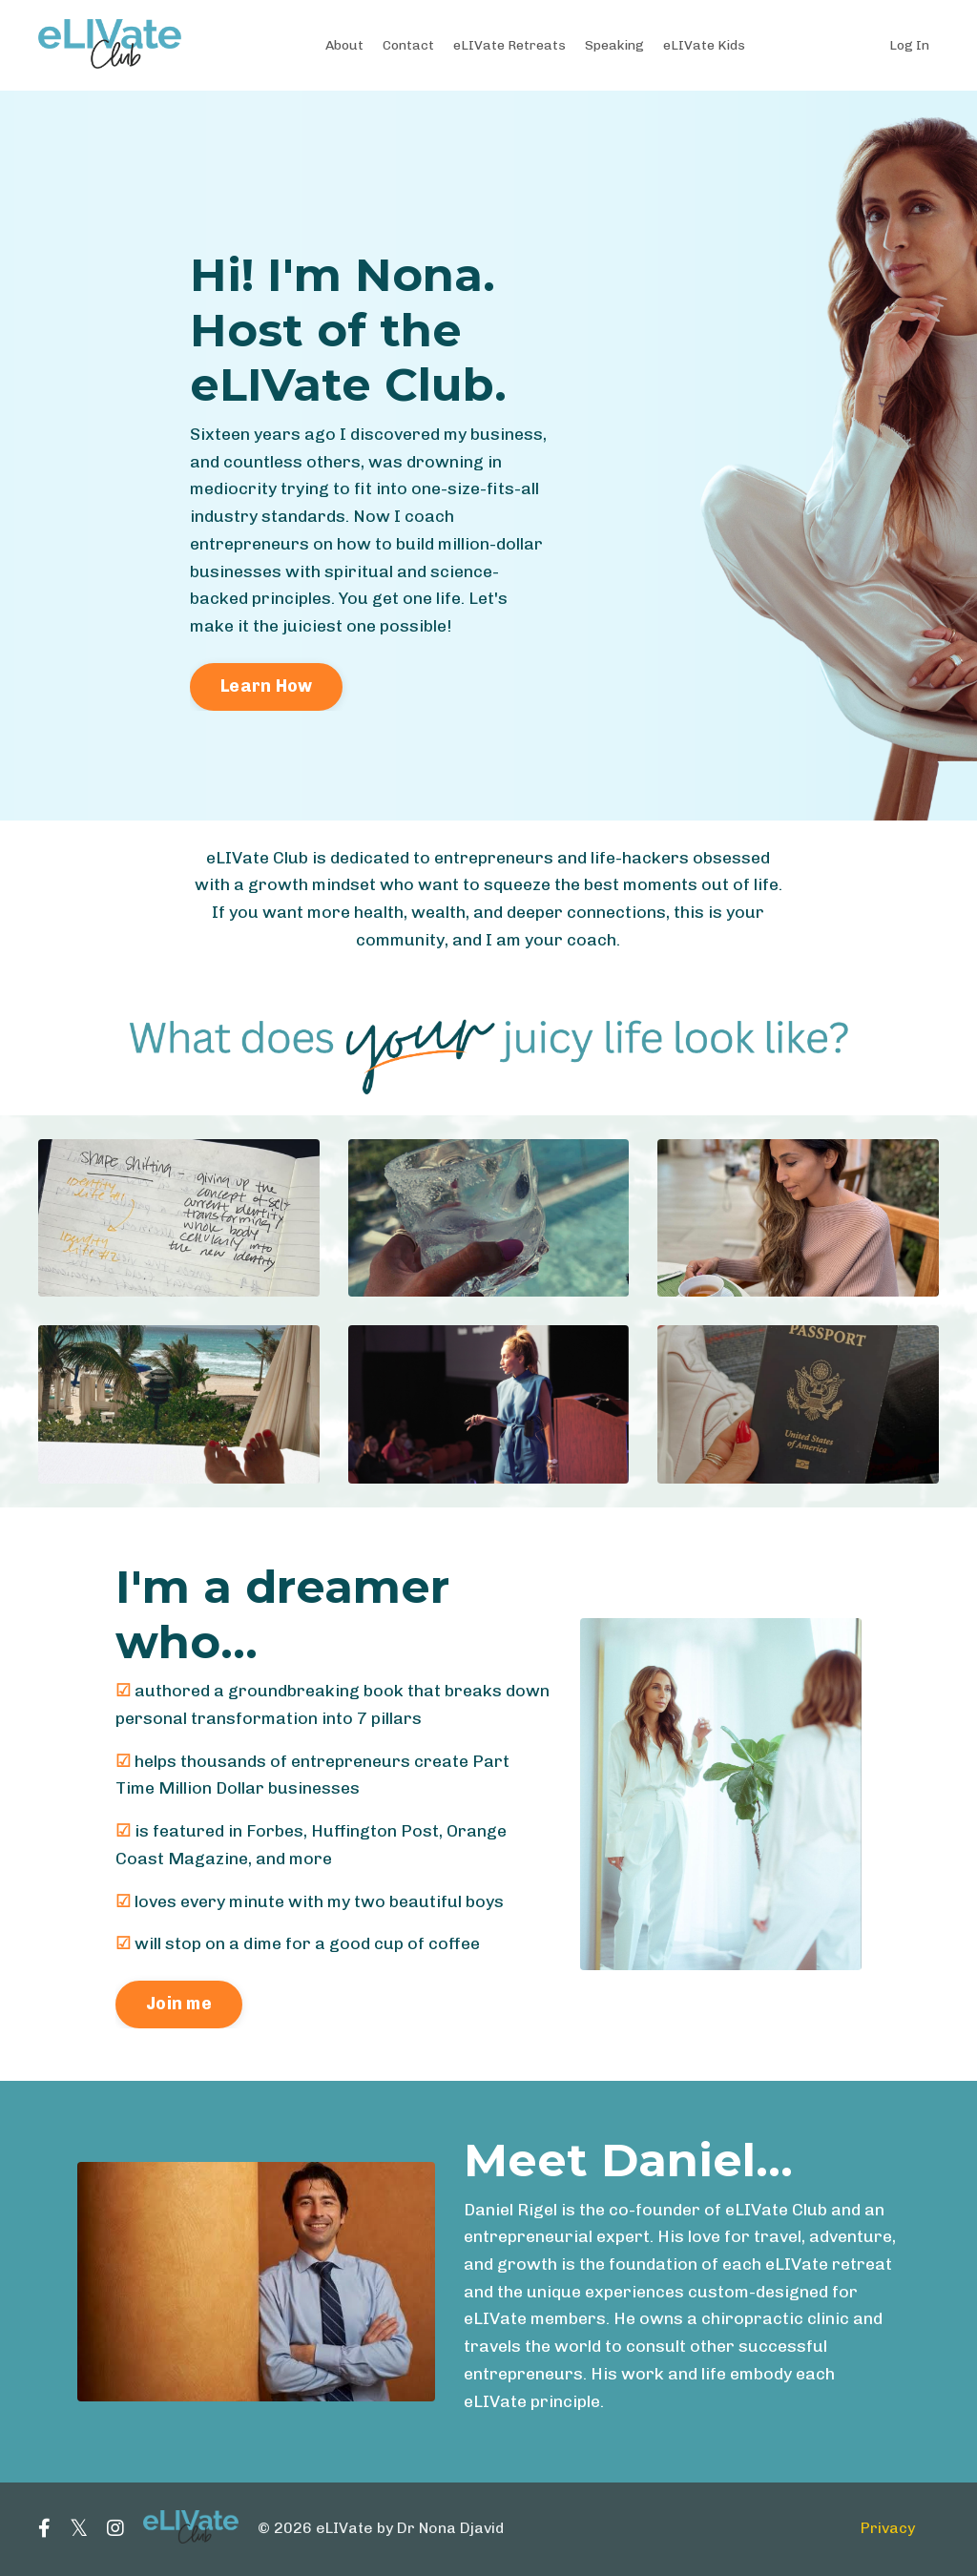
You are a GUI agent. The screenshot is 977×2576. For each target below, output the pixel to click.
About (344, 44)
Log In (909, 44)
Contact (408, 44)
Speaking (615, 44)
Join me (179, 2005)
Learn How (266, 686)
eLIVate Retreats (510, 44)
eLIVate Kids (705, 44)
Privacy (888, 2531)
